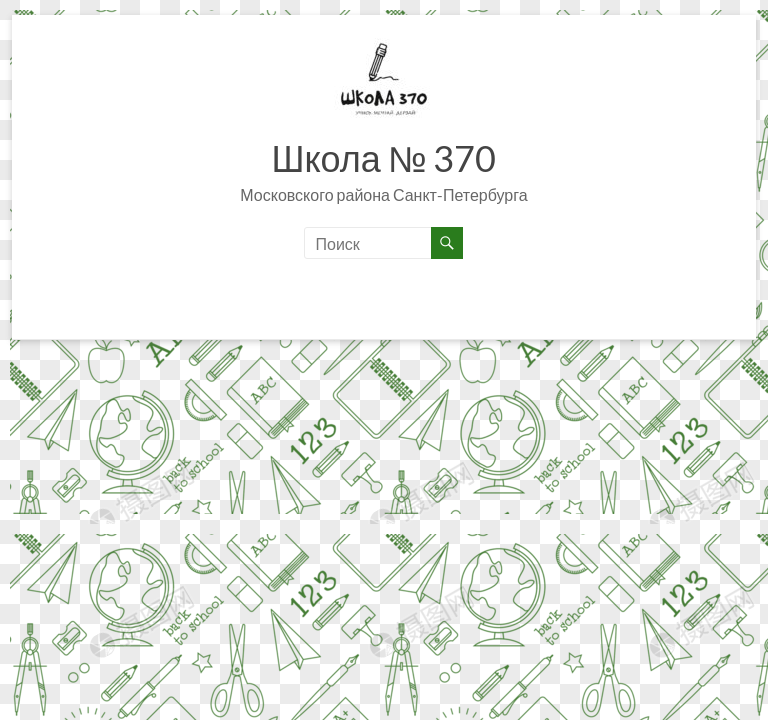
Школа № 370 (383, 158)
